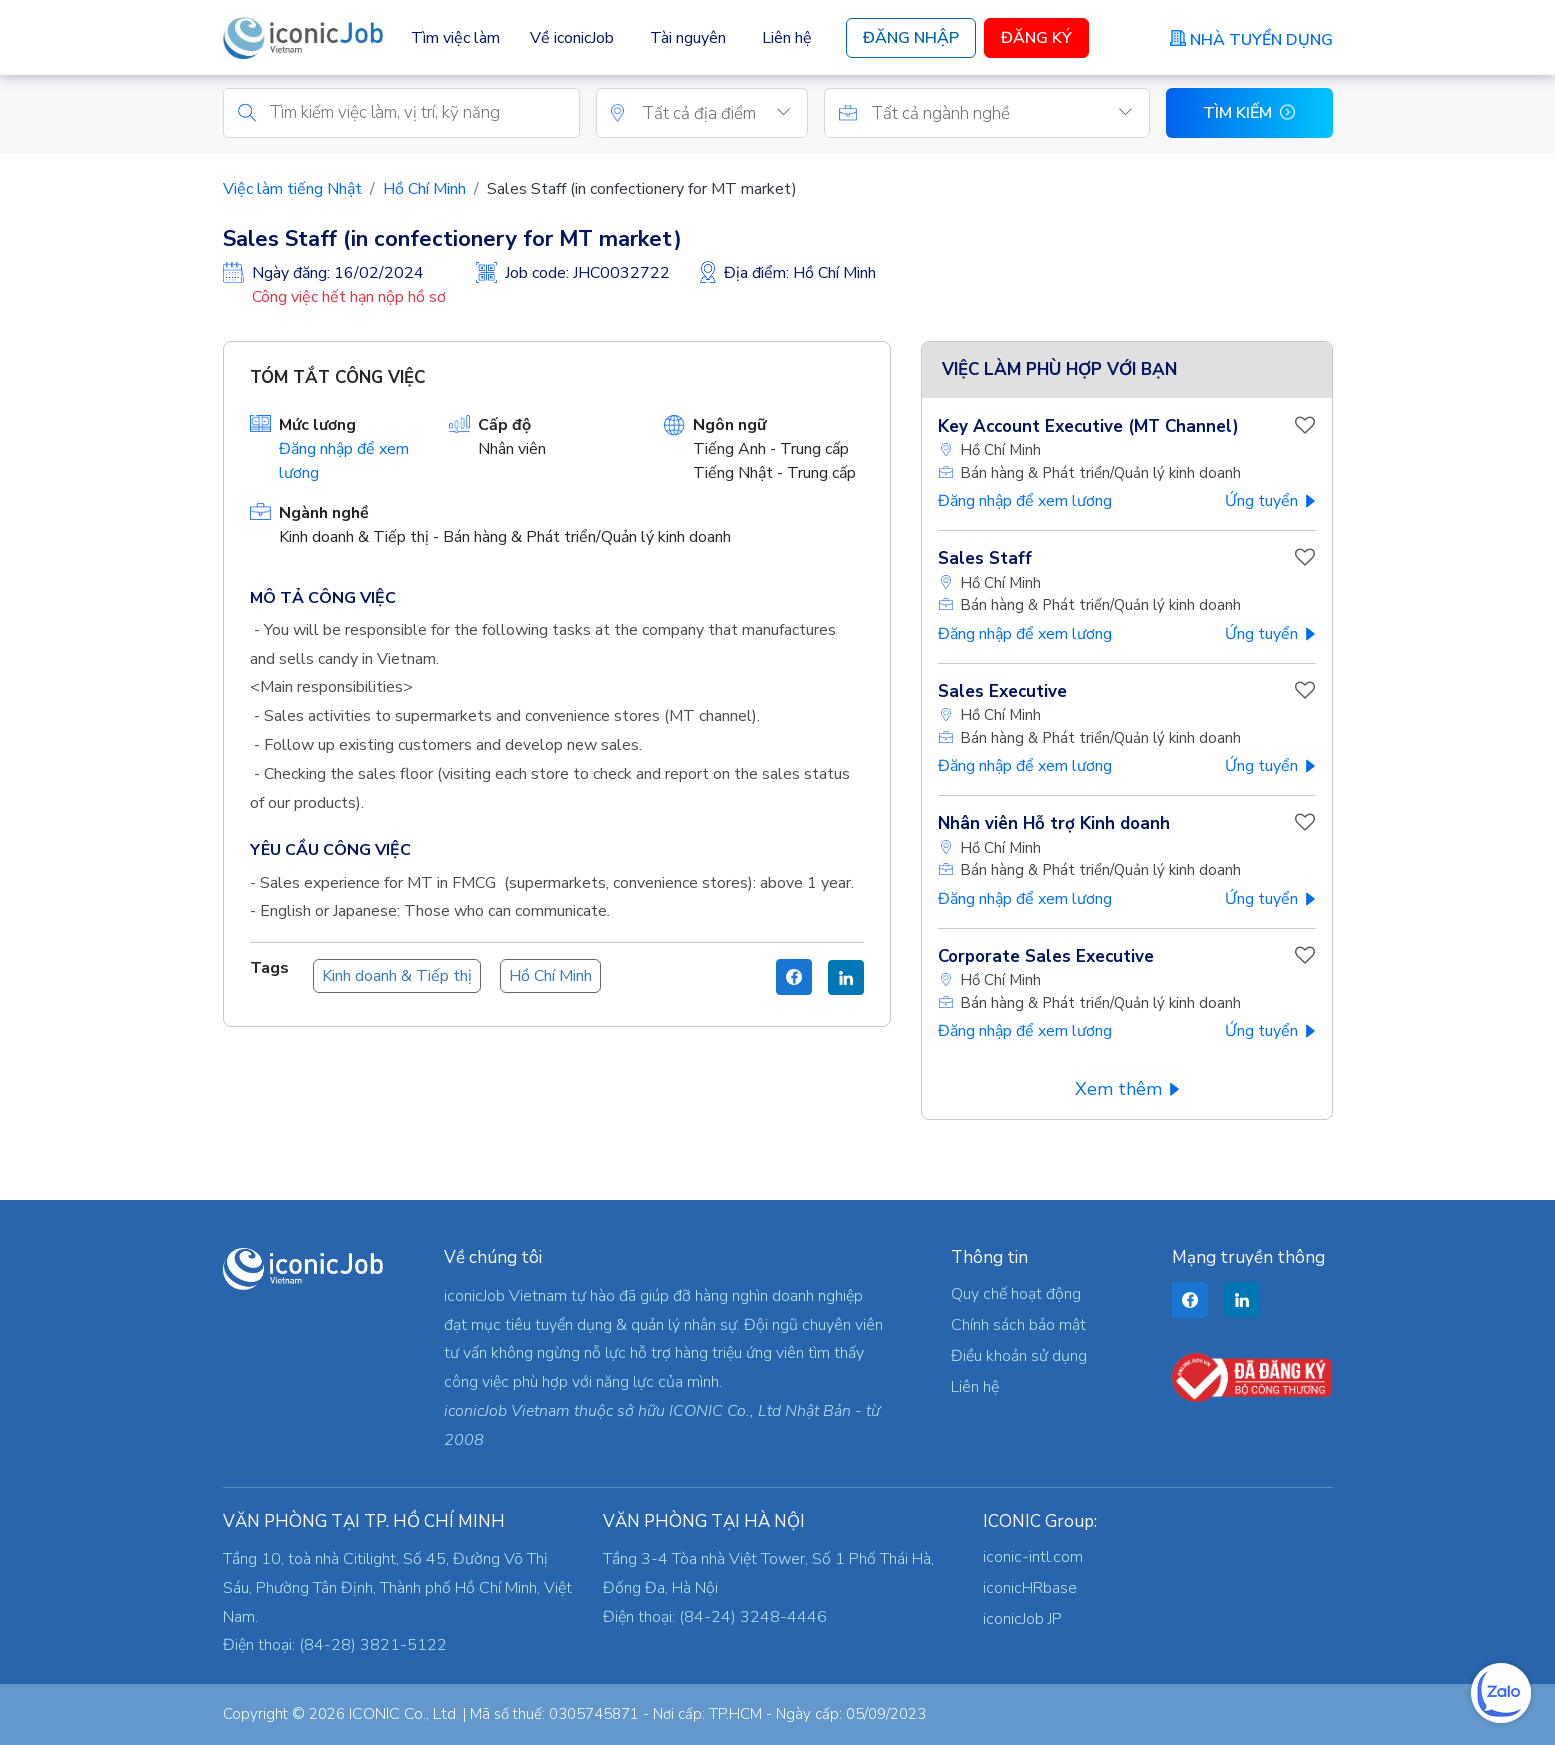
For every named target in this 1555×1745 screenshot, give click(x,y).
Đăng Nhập (911, 38)
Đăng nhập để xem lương (1025, 504)
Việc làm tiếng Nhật (292, 191)
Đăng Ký (1036, 38)
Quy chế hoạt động (1016, 1294)
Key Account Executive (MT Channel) (1088, 428)
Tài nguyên (688, 38)
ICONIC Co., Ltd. (404, 1714)
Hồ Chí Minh (424, 191)
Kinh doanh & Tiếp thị (397, 979)
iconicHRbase (1030, 1588)
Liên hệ (787, 38)
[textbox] (724, 116)
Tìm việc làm (455, 38)
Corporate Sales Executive (1046, 958)
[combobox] (724, 115)
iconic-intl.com (1033, 1557)
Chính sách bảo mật (1018, 1325)
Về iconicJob (572, 38)
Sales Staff (985, 561)
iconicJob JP (1022, 1619)
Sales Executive (1002, 693)
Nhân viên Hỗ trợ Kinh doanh (1054, 826)
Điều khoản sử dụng (1019, 1356)
